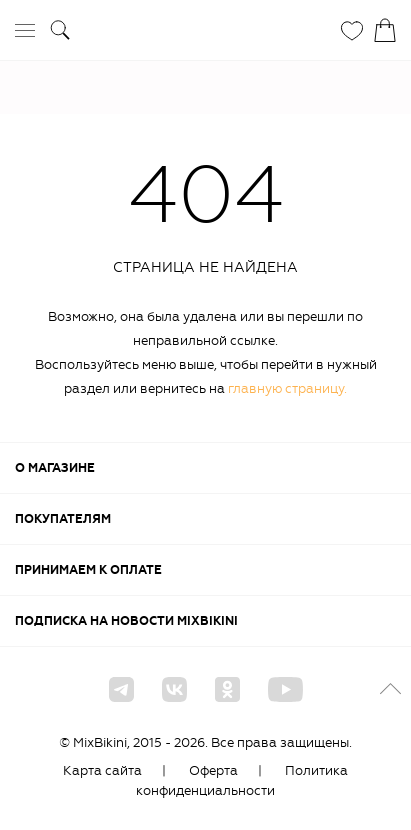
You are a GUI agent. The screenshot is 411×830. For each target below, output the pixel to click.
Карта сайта (102, 770)
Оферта (213, 770)
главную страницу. (287, 388)
